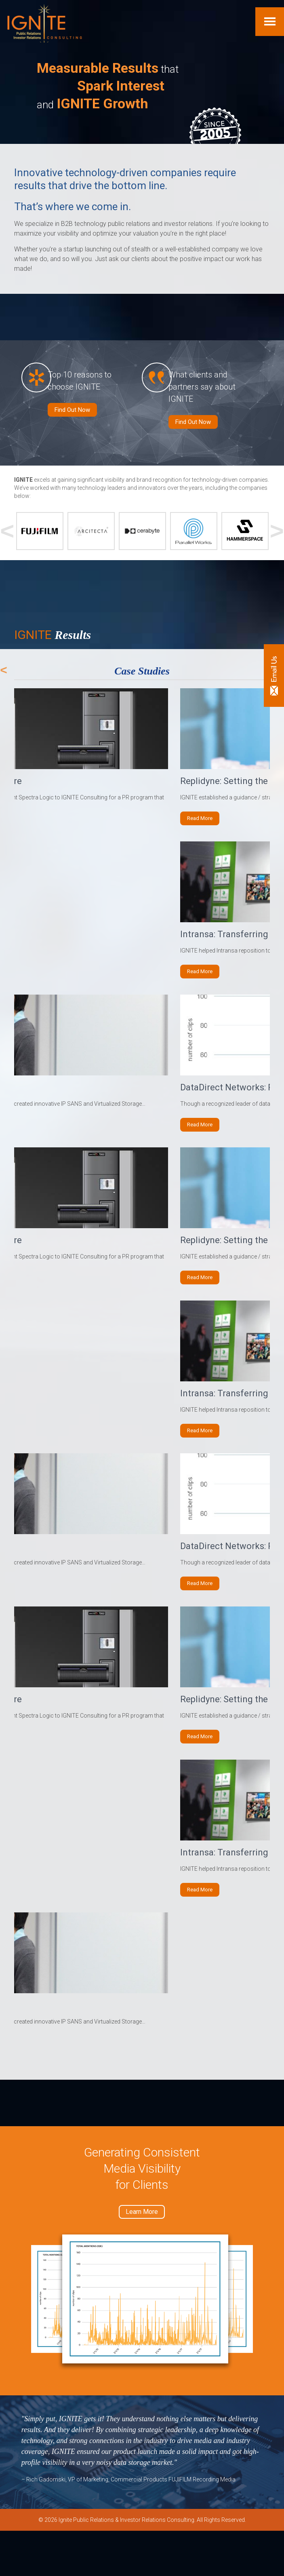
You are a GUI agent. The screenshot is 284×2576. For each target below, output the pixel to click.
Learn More (142, 2257)
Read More (201, 826)
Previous (7, 539)
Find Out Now (72, 417)
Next (277, 539)
